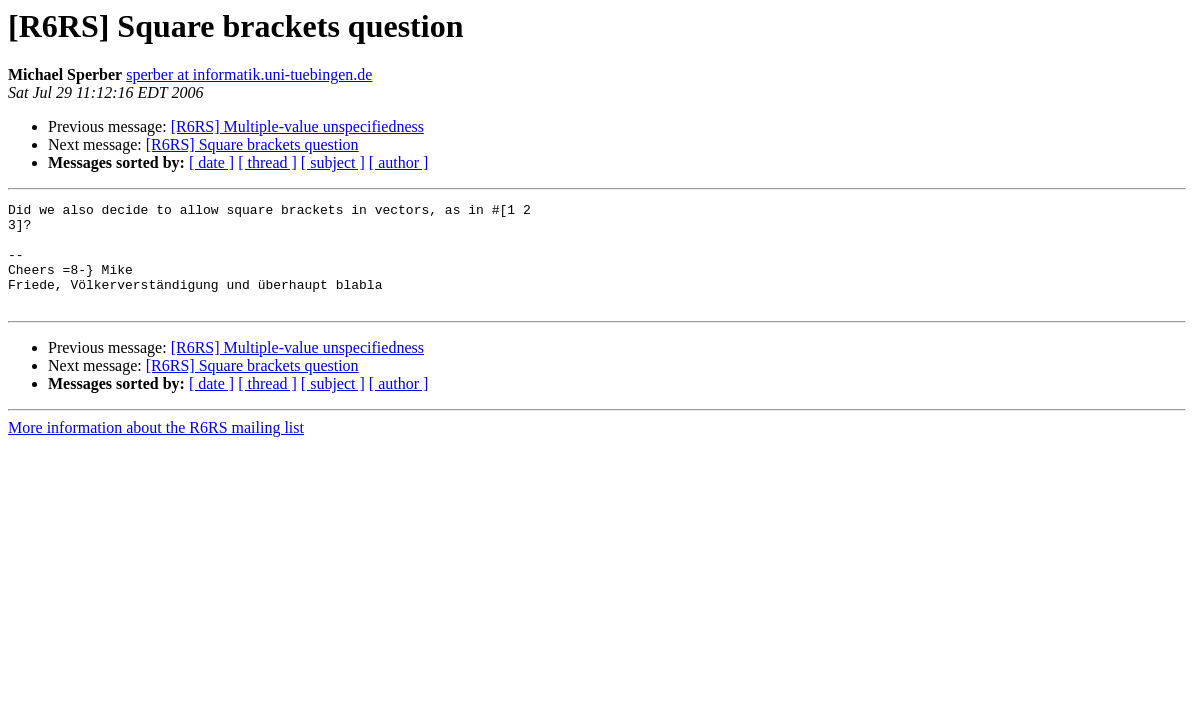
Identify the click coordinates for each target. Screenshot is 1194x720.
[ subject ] (333, 162)
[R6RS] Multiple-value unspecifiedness (297, 126)
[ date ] (211, 162)
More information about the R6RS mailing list (156, 448)
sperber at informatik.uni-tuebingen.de (249, 74)
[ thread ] (267, 162)
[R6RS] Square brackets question (252, 144)
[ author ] (399, 162)
